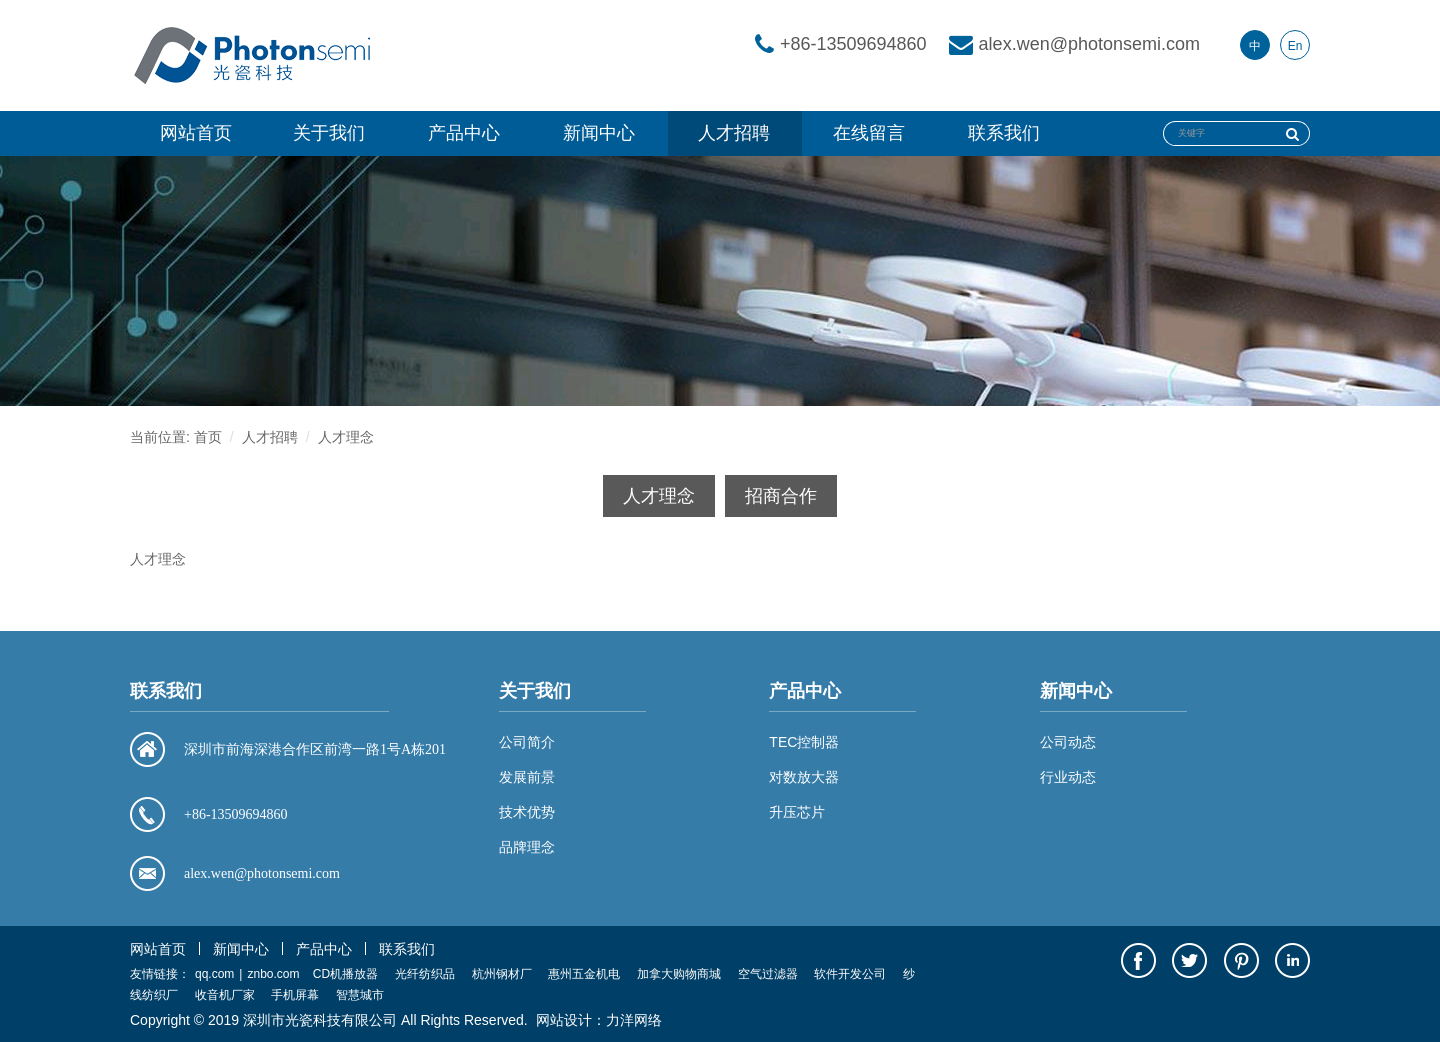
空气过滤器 (768, 974)
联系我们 (1004, 133)
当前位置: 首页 (176, 437)
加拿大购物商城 (679, 974)
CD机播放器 (345, 974)
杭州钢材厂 (502, 974)
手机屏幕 (295, 995)
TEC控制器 (804, 742)
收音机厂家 (225, 995)
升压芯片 (797, 812)
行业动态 (1068, 777)
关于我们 (329, 133)
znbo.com (273, 974)
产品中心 (464, 133)
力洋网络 (634, 1020)
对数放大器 (804, 777)
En (1295, 46)
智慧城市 (360, 995)
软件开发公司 (850, 974)
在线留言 (869, 133)
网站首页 (196, 133)
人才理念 (346, 437)
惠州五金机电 (584, 974)
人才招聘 (734, 133)
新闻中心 (599, 133)
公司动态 (1068, 742)
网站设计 (564, 1020)
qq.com (214, 974)
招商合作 (781, 496)
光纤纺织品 (425, 974)
